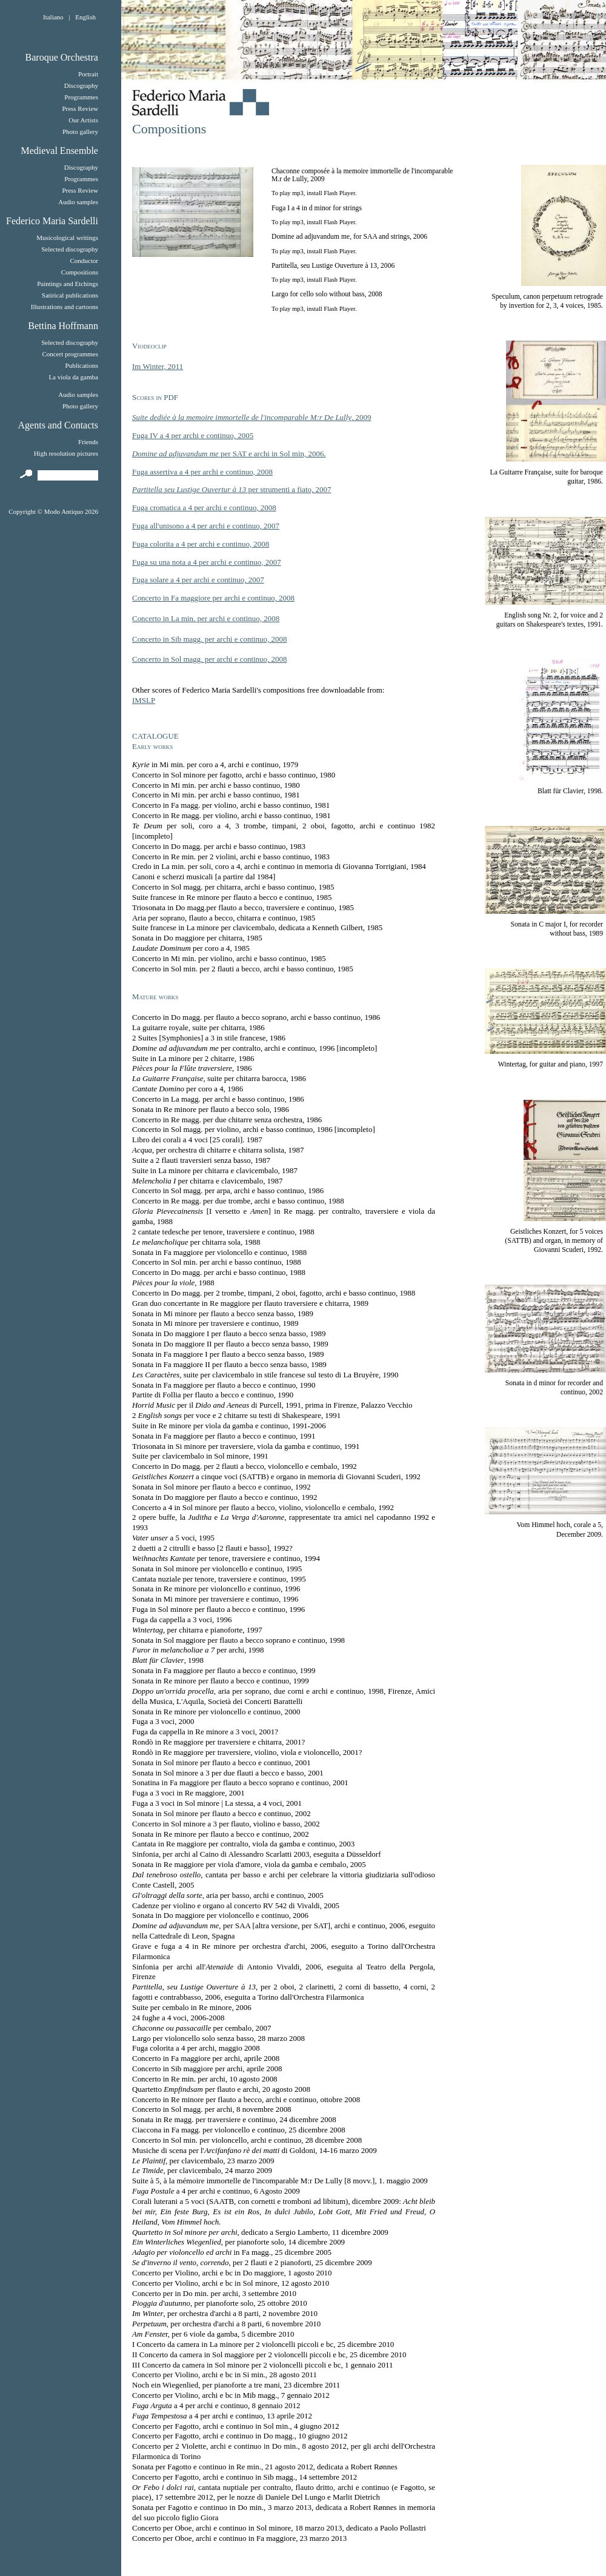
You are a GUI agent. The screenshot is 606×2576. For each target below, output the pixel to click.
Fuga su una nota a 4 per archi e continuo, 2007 (206, 562)
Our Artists (83, 120)
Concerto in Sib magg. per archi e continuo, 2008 (209, 639)
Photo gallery (80, 131)
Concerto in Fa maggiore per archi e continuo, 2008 (213, 597)
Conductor (84, 260)
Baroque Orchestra (61, 57)
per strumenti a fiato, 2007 (231, 489)
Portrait (88, 74)
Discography (81, 85)
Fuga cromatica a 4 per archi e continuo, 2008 (204, 507)
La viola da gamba (73, 377)
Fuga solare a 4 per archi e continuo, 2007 (198, 579)
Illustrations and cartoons (64, 306)
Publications (81, 365)
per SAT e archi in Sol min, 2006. (229, 453)
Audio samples (78, 201)
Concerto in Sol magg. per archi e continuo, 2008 (209, 659)
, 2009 (251, 417)
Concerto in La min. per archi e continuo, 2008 (205, 618)
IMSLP (143, 700)
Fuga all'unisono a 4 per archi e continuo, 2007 (205, 525)
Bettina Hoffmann (63, 326)
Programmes (81, 97)
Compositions (79, 272)
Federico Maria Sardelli (52, 221)
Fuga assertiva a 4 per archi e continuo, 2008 (202, 471)
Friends (88, 441)
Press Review (80, 108)
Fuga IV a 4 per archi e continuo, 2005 (192, 435)
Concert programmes (70, 354)
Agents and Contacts (58, 425)
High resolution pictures (66, 453)
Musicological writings (67, 237)
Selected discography (69, 249)
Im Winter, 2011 (157, 366)
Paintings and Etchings (67, 283)
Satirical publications (70, 295)
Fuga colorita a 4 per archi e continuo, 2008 (200, 543)
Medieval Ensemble (59, 150)
